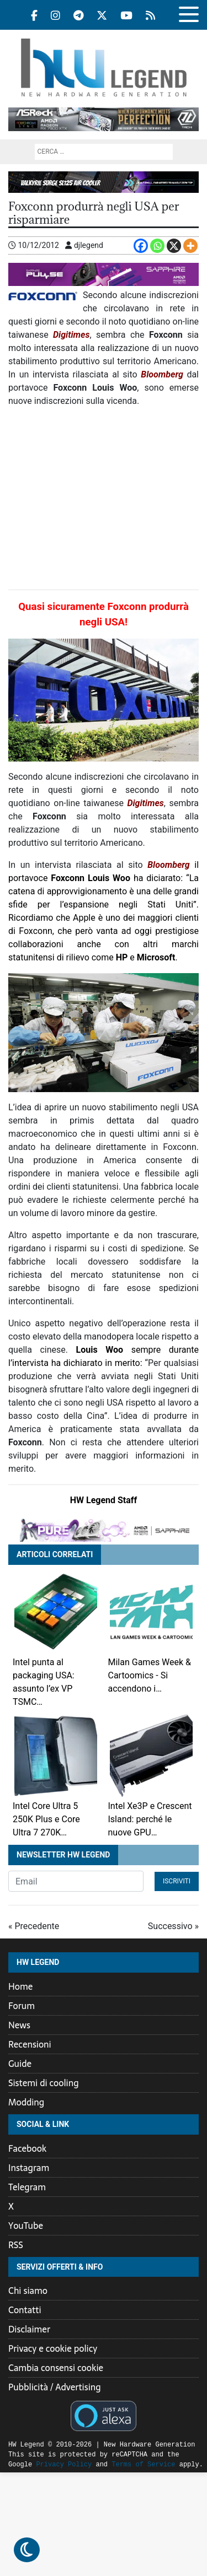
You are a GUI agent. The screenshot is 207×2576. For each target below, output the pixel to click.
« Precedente (33, 1926)
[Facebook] (141, 246)
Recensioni (29, 2044)
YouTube (25, 2225)
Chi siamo (27, 2290)
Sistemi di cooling (43, 2083)
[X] (174, 246)
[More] (190, 246)
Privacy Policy (36, 2464)
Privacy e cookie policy (52, 2348)
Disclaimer (29, 2329)
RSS (15, 2245)
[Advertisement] (103, 498)
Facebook (27, 2148)
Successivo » (173, 1926)
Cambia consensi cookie (55, 2368)
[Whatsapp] (157, 246)
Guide (19, 2063)
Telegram (27, 2187)
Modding (26, 2102)
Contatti (24, 2310)
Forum (21, 2006)
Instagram (28, 2168)
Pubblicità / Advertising (54, 2387)
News (19, 2025)
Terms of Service (115, 2464)
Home (20, 1986)
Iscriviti (176, 1881)
